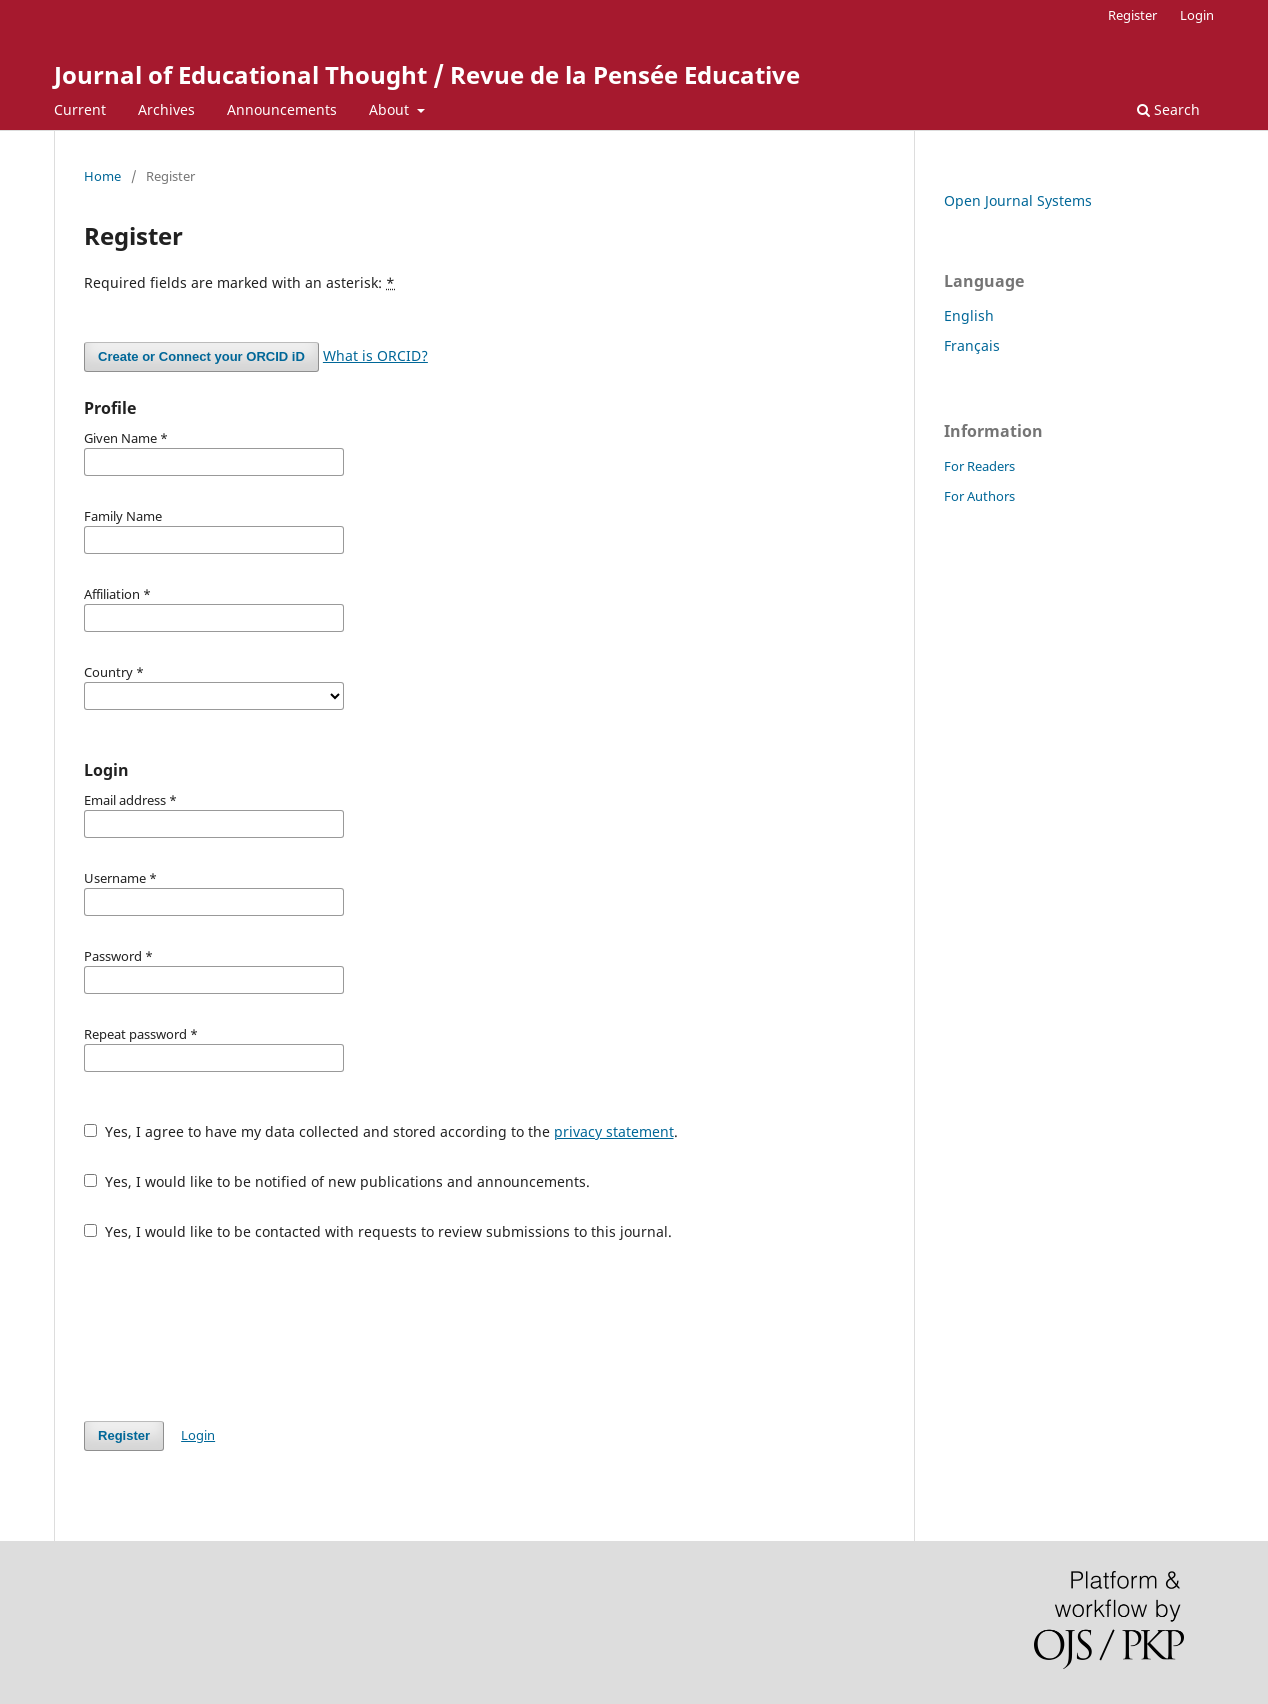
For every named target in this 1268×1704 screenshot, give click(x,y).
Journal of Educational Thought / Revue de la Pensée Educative (427, 74)
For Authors (979, 496)
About (391, 109)
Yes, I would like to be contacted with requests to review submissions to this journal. (378, 1231)
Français (972, 345)
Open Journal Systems (1018, 200)
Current (80, 109)
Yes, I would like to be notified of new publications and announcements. (337, 1181)
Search (1168, 109)
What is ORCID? (375, 355)
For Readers (979, 466)
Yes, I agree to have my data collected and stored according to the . (381, 1131)
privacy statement (614, 1131)
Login (1197, 15)
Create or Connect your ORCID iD (201, 356)
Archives (166, 109)
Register (1132, 15)
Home (102, 176)
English (969, 315)
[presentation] (236, 1331)
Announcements (282, 109)
